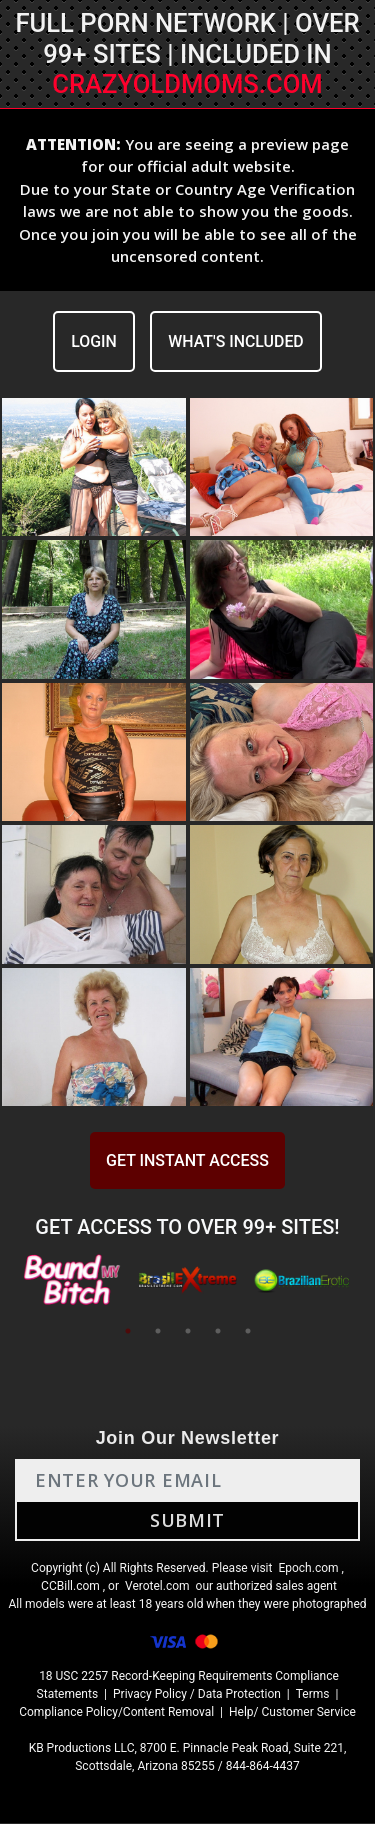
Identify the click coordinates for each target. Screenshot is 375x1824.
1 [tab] (128, 1332)
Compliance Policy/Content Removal (116, 1713)
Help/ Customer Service (292, 1713)
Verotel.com (157, 1587)
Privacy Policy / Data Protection (197, 1695)
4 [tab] (218, 1332)
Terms (313, 1695)
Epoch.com (308, 1569)
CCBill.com (70, 1587)
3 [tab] (188, 1332)
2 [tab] (158, 1332)
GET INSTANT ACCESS (187, 1161)
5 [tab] (248, 1332)
